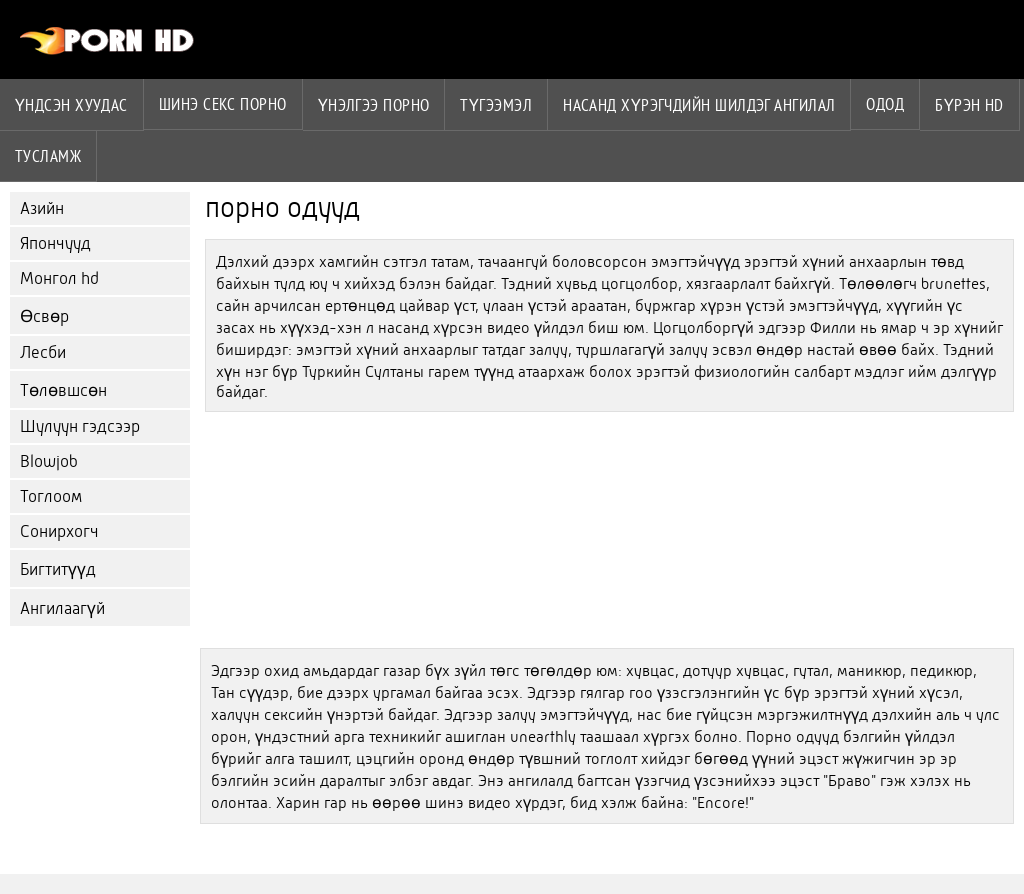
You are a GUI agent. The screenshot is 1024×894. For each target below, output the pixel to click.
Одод (885, 104)
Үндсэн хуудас (71, 105)
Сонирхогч (59, 531)
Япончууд (55, 243)
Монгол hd (59, 278)
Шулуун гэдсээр (80, 426)
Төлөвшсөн (63, 390)
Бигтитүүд (58, 569)
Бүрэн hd (969, 105)
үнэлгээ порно (374, 105)
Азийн (42, 208)
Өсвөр (44, 316)
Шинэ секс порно (223, 104)
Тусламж (48, 156)
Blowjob (49, 461)
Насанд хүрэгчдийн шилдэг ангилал (699, 105)
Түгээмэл (496, 105)
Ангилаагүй (62, 608)
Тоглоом (51, 496)
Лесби (43, 352)
